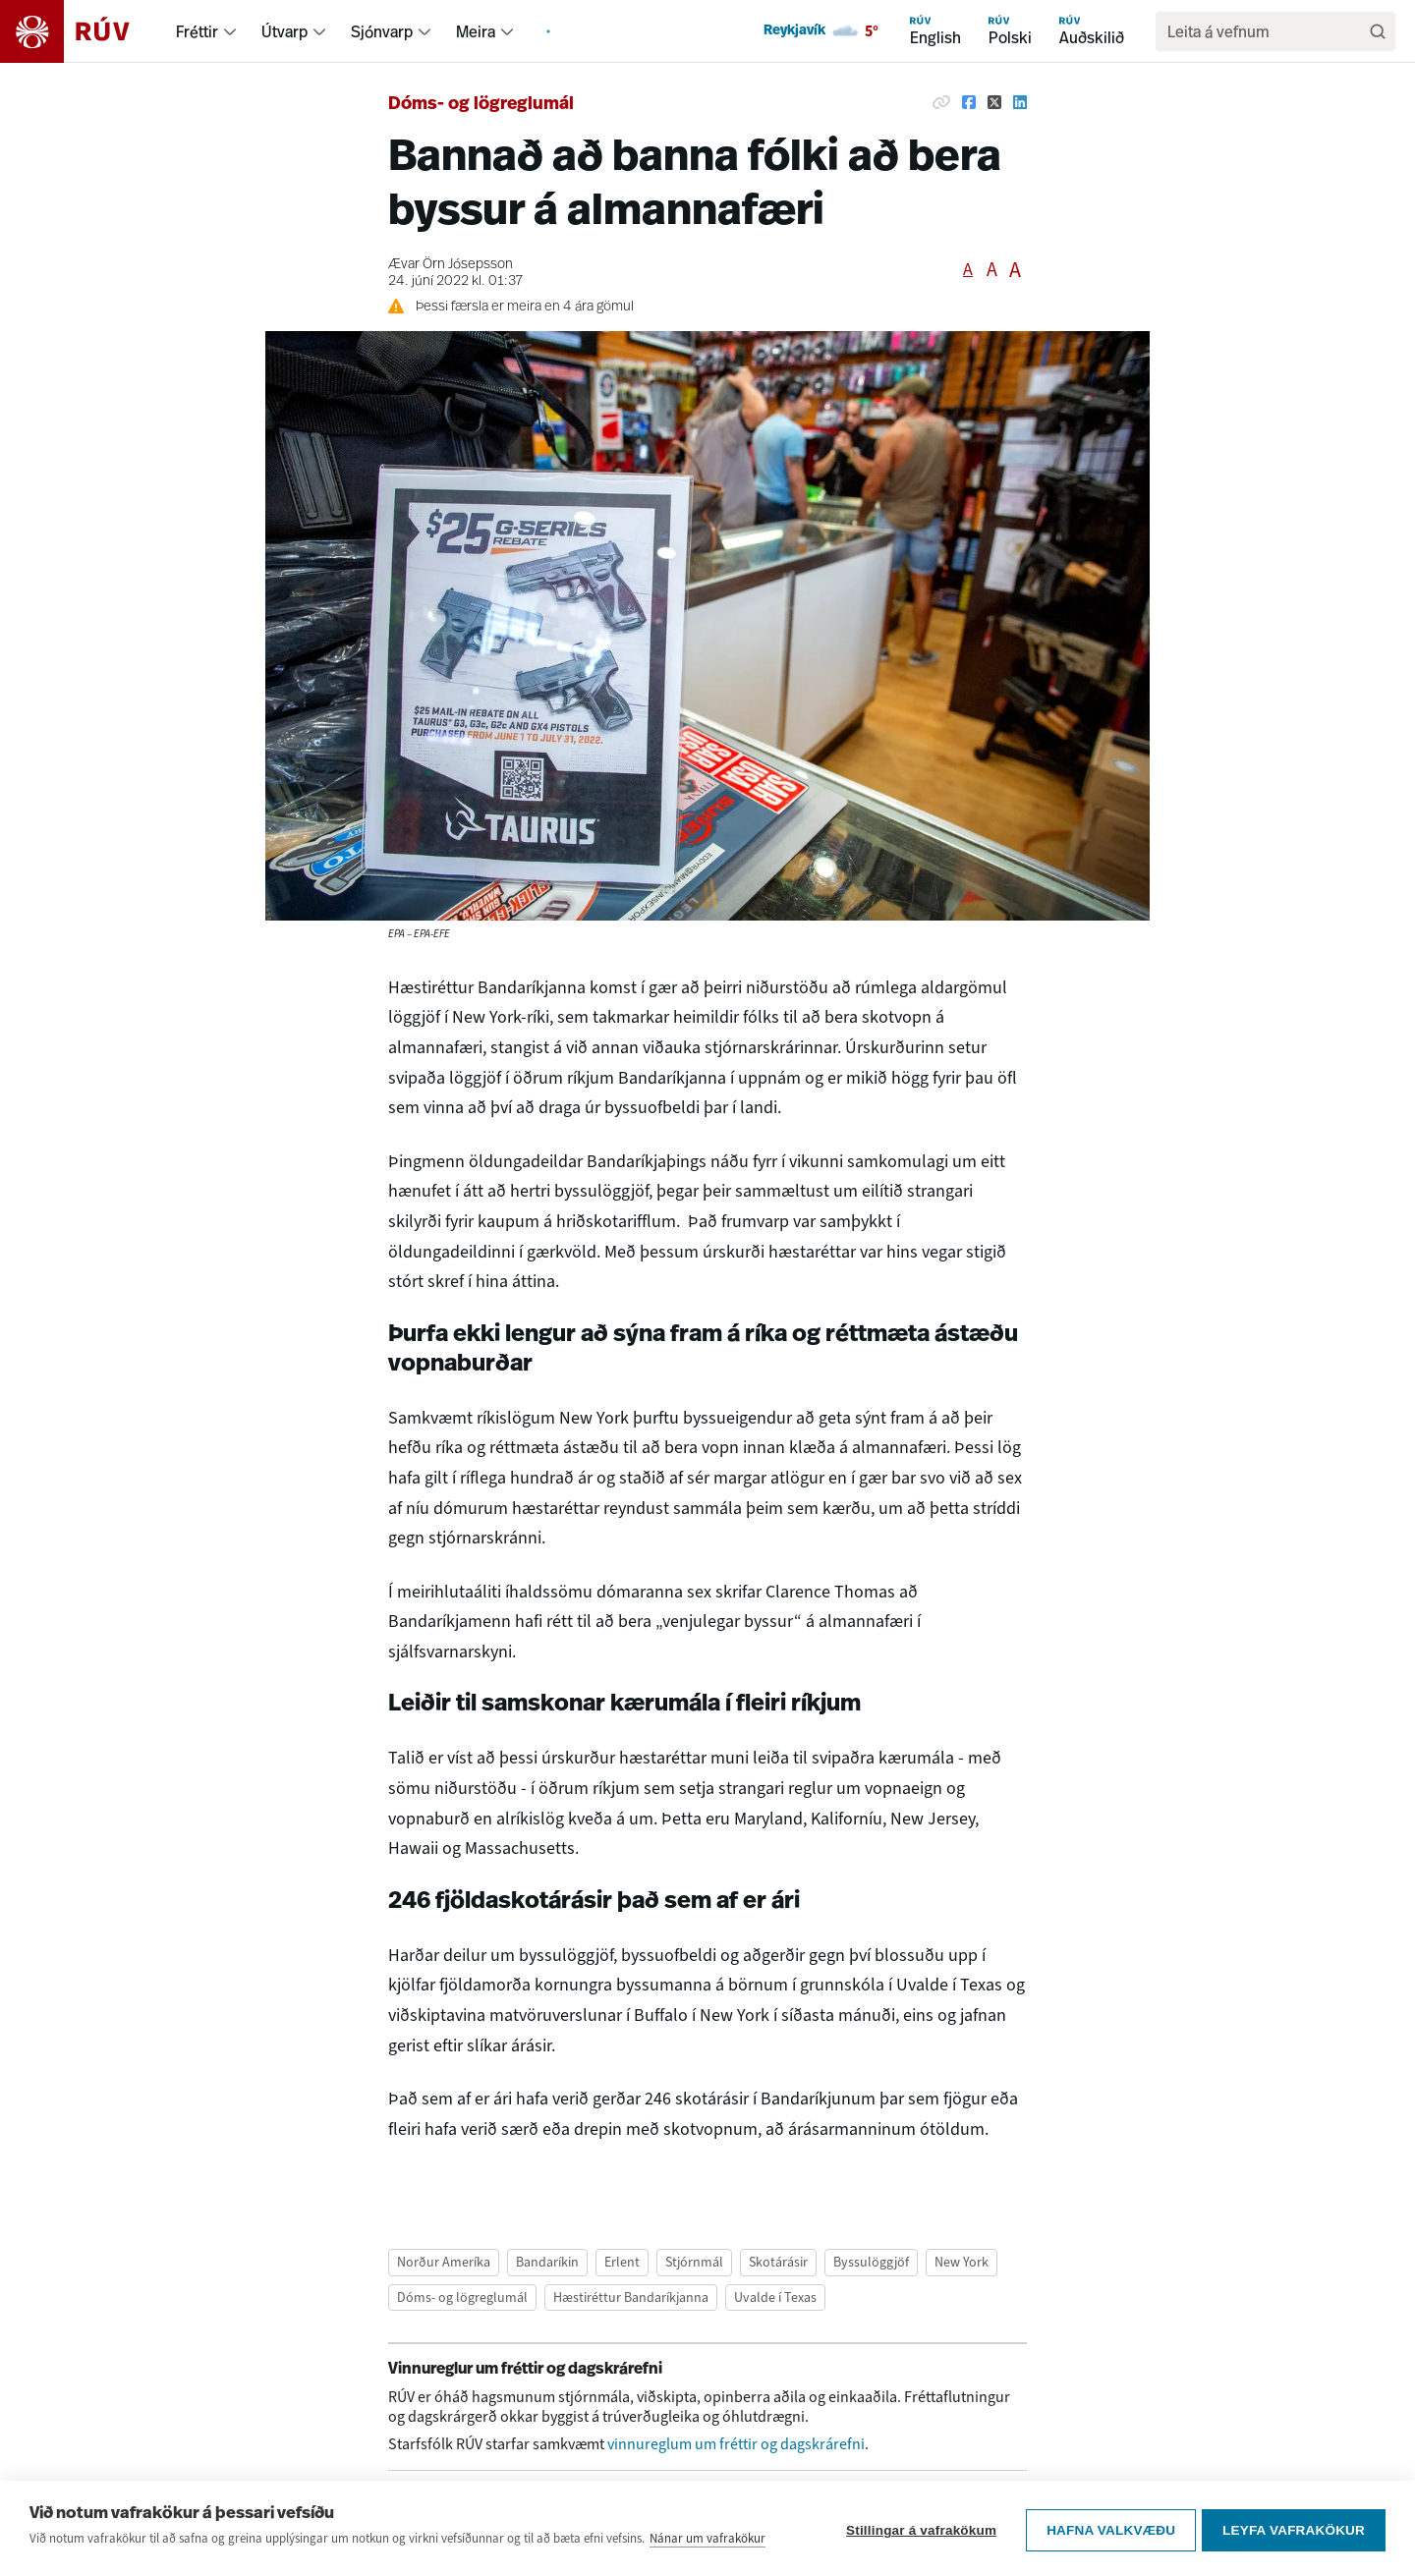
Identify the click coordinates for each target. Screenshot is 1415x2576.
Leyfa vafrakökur (1293, 2554)
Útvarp (284, 31)
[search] (1265, 31)
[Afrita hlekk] (941, 102)
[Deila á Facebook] (969, 102)
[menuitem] (230, 31)
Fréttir (197, 31)
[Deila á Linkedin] (1020, 102)
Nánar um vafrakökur (707, 2564)
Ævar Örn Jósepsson (450, 264)
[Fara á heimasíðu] (82, 31)
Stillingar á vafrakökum (917, 2554)
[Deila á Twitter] (994, 102)
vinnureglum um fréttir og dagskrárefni (736, 2444)
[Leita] (1377, 31)
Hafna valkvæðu (1107, 2554)
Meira (475, 31)
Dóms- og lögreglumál (481, 104)
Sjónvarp (382, 31)
